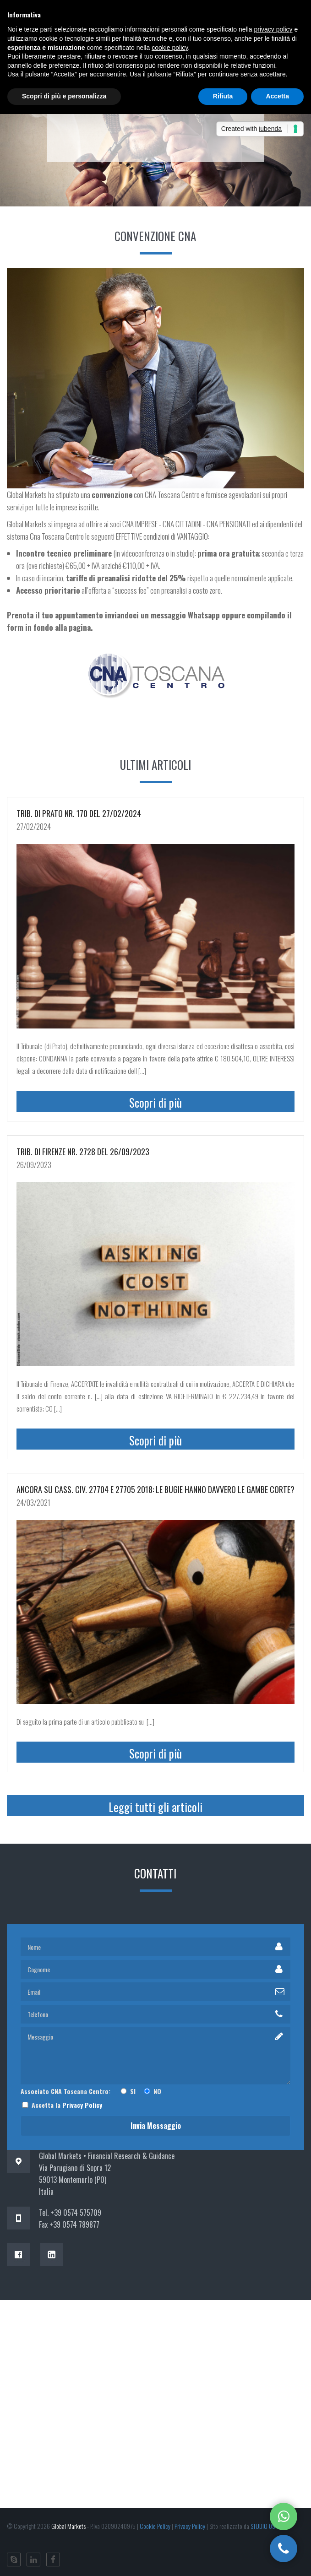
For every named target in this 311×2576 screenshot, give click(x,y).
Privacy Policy (82, 2105)
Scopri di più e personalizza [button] (64, 96)
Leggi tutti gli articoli (155, 1806)
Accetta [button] (277, 96)
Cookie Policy (155, 2526)
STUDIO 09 (263, 2526)
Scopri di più (155, 1102)
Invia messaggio (156, 2125)
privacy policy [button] (273, 29)
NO (151, 2091)
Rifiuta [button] (223, 96)
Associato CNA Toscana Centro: (69, 2091)
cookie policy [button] (170, 47)
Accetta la (61, 2105)
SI (130, 2091)
